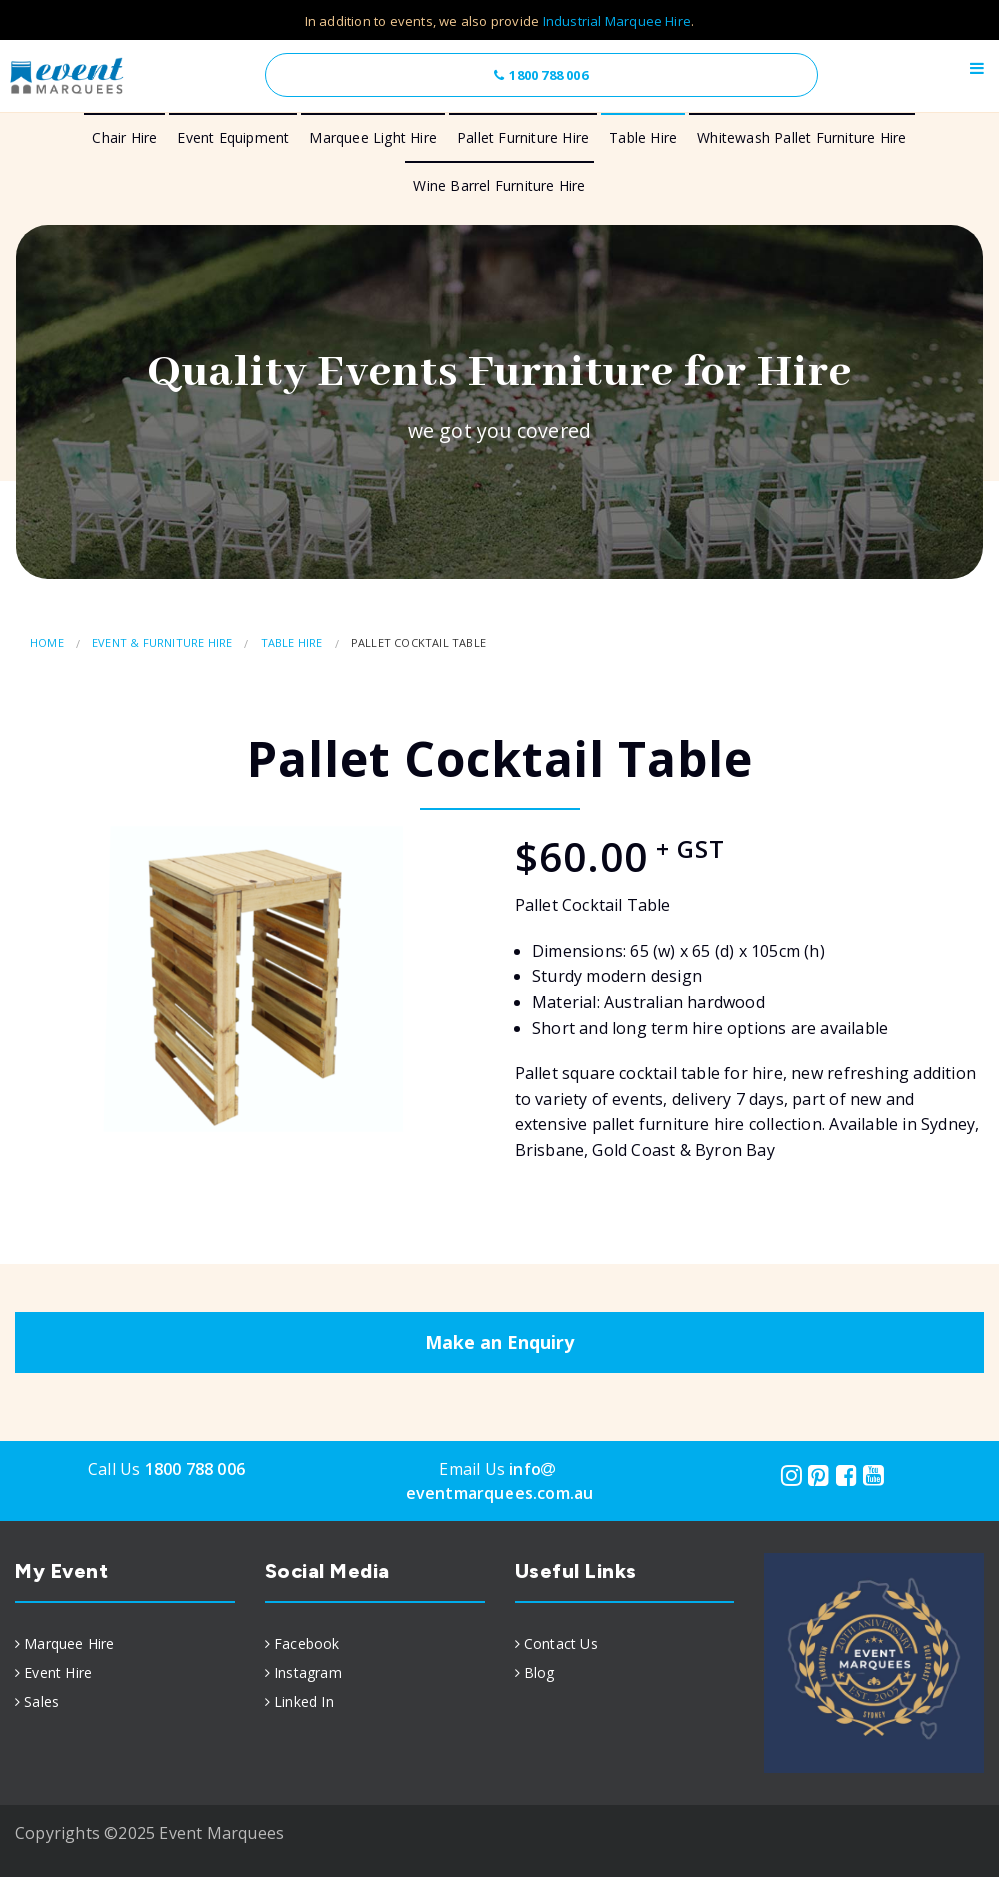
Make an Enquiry (499, 1342)
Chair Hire (124, 137)
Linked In (304, 1701)
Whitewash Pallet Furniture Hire (801, 137)
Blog (539, 1672)
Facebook (307, 1643)
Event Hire (58, 1672)
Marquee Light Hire (373, 137)
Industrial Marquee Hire (617, 21)
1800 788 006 (540, 75)
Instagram (308, 1672)
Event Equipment (233, 137)
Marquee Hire (69, 1643)
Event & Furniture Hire (162, 642)
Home (47, 642)
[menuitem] (125, 1644)
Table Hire (643, 137)
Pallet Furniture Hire (523, 137)
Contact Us (561, 1643)
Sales (41, 1701)
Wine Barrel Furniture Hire (499, 185)
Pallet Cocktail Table (418, 642)
